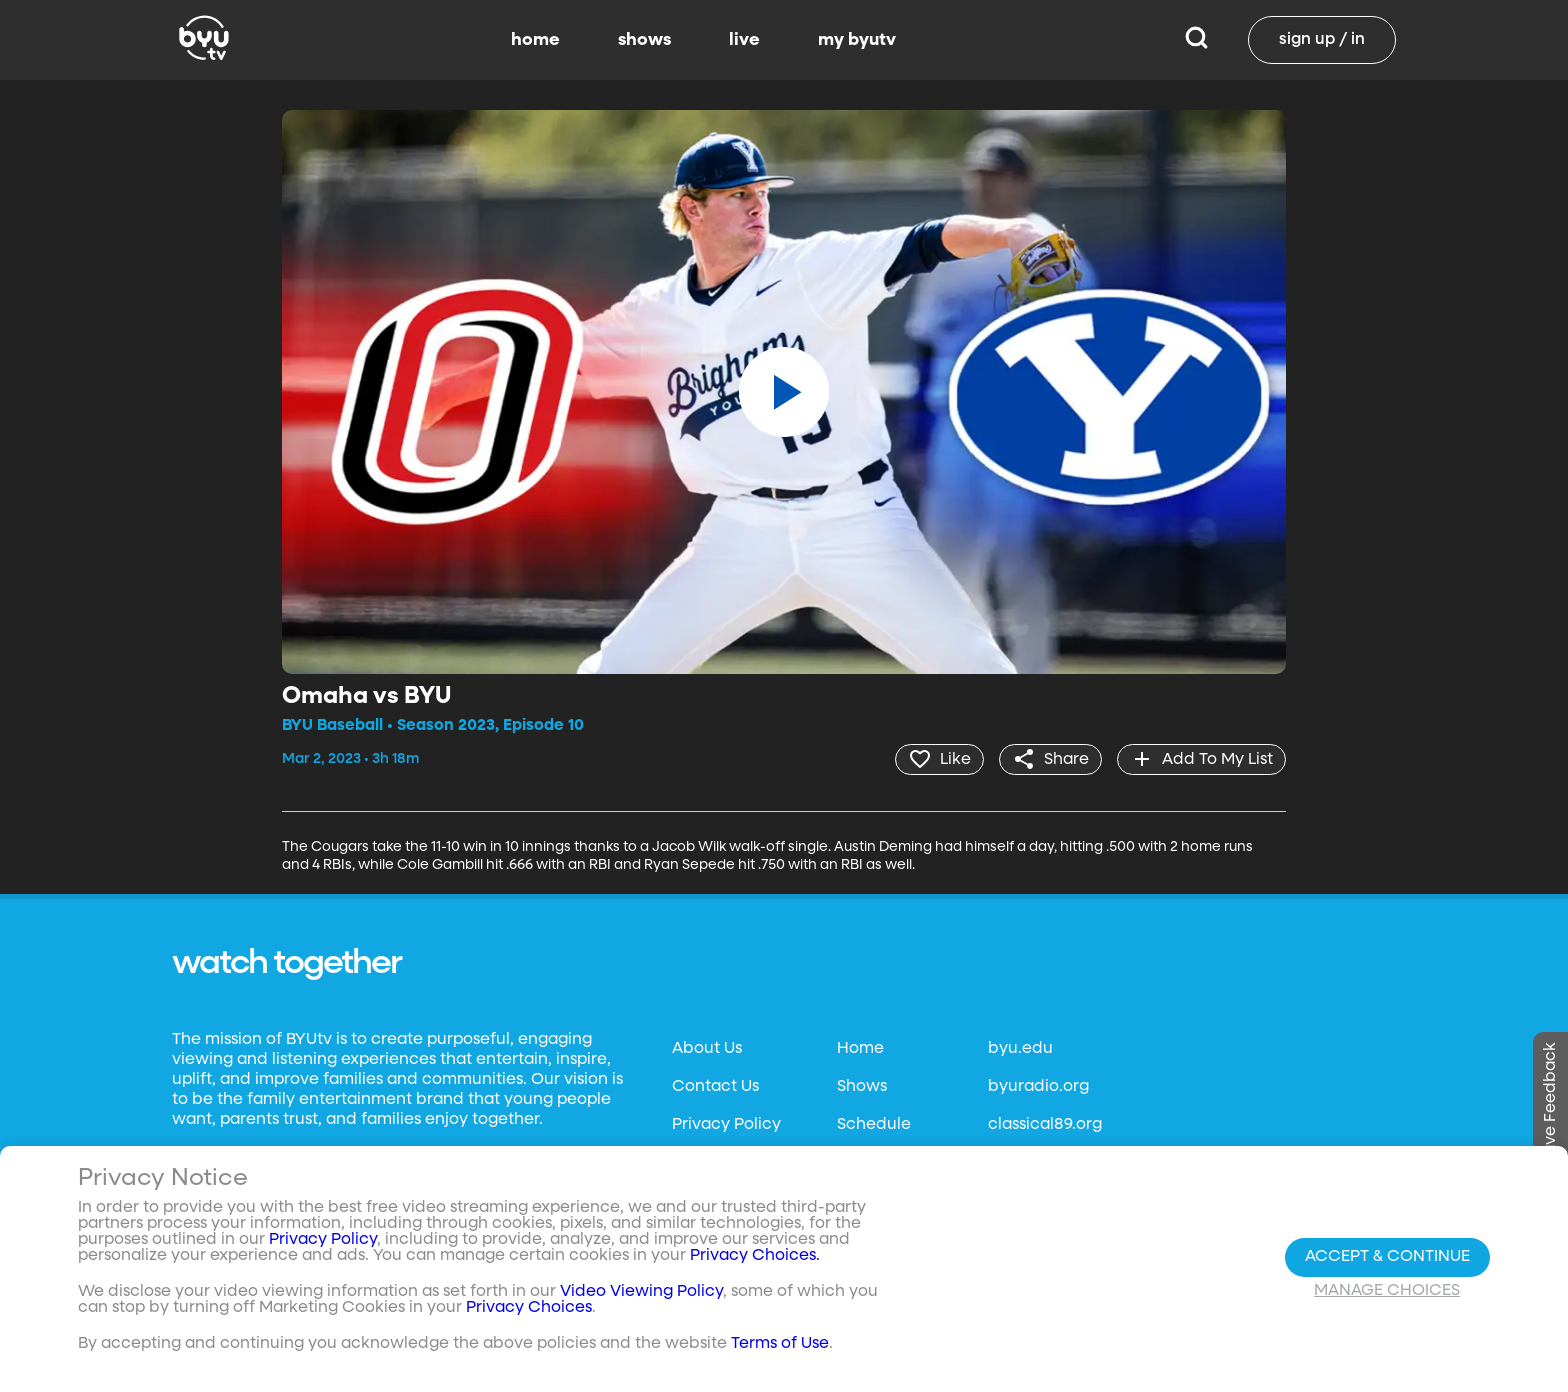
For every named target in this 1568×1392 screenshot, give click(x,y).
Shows (862, 1087)
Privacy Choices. (755, 1256)
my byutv (857, 40)
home (535, 40)
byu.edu (1020, 1049)
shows (644, 40)
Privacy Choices (529, 1308)
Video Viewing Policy (641, 1292)
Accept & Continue (1387, 1257)
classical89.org (1045, 1125)
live (744, 40)
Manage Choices (1387, 1291)
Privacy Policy (726, 1125)
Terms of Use (780, 1344)
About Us (707, 1049)
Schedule (874, 1125)
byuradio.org (1038, 1087)
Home (860, 1049)
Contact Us (715, 1087)
